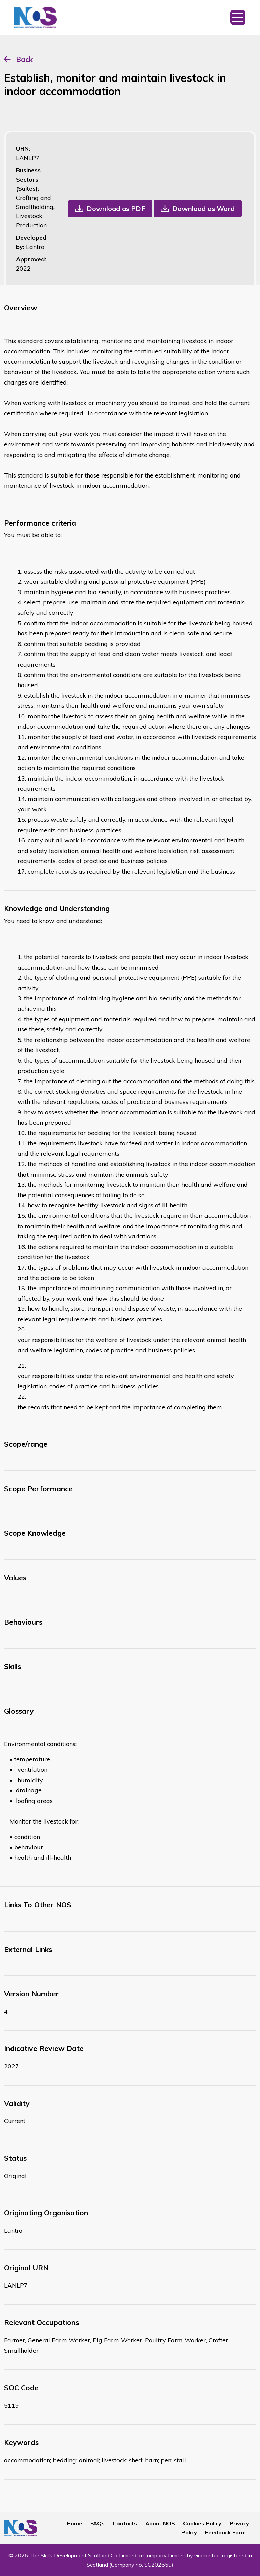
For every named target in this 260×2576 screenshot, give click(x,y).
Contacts (125, 2523)
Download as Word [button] (203, 208)
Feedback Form (225, 2532)
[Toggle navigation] (238, 17)
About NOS (160, 2523)
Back (24, 59)
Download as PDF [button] (116, 208)
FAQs (97, 2523)
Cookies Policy (202, 2523)
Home (74, 2523)
